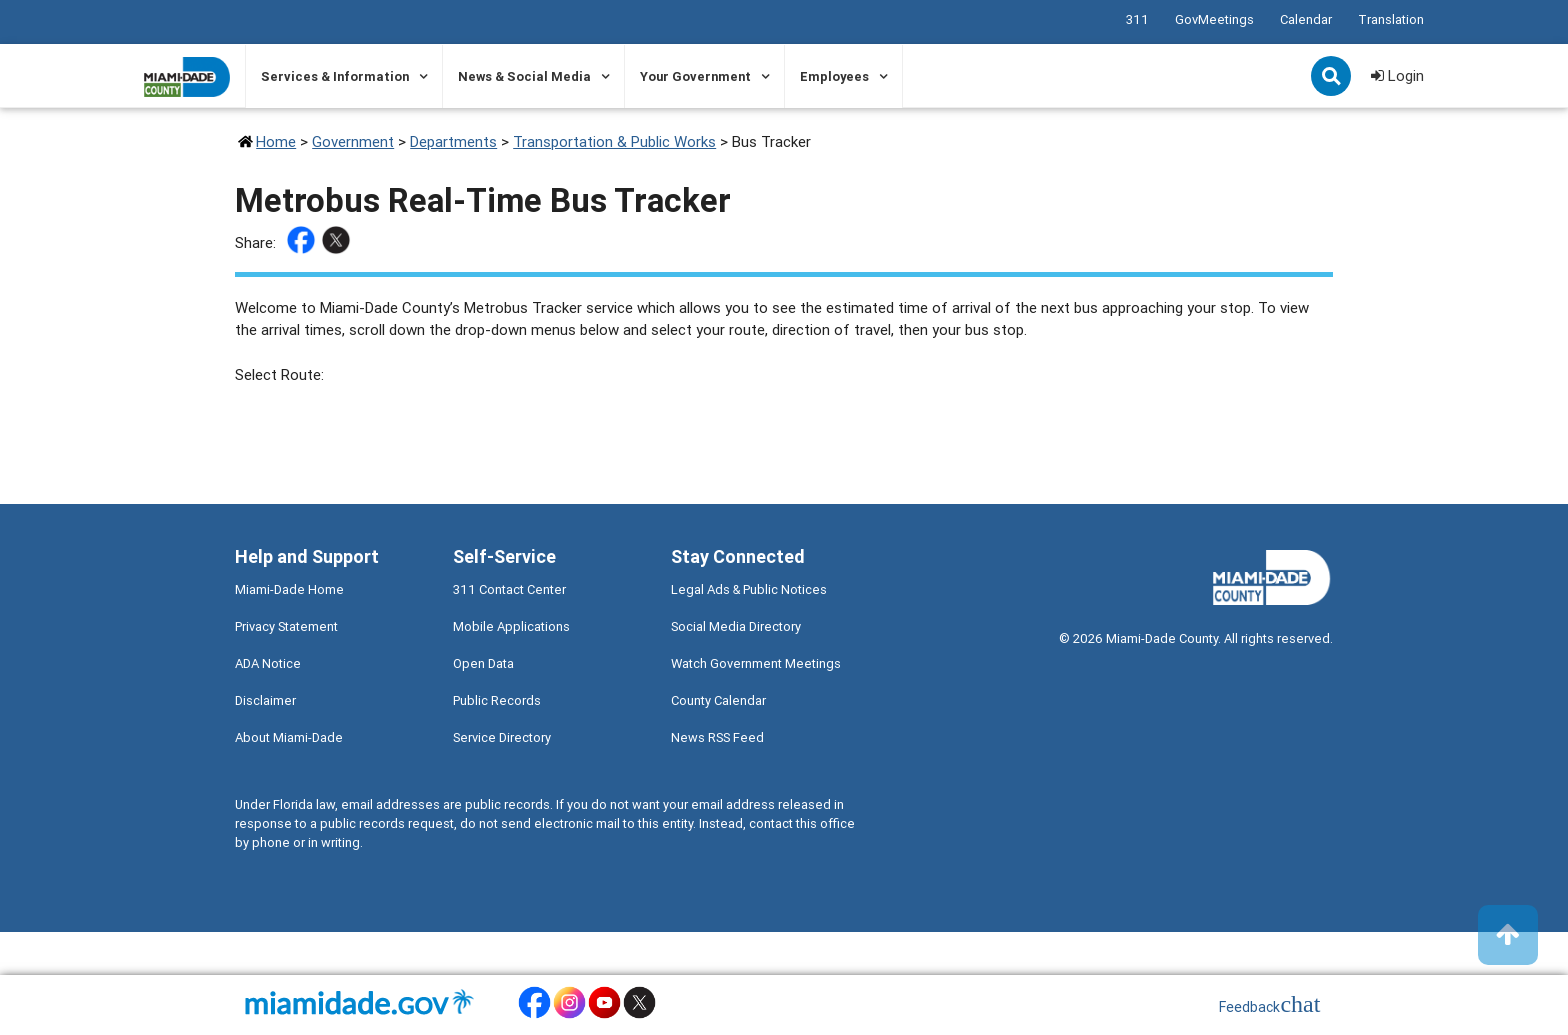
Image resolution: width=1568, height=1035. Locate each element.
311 (1137, 19)
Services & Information (335, 76)
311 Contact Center (509, 589)
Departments (453, 141)
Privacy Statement (286, 626)
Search (1333, 78)
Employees (834, 76)
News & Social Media (524, 76)
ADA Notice (268, 663)
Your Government (695, 76)
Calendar (1306, 19)
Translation (1391, 19)
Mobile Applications (511, 626)
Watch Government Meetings (756, 663)
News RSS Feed (717, 737)
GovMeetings (1214, 19)
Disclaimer (265, 700)
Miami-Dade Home (289, 589)
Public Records (497, 700)
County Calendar (718, 700)
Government (353, 141)
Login (1397, 75)
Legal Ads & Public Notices (749, 589)
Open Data (483, 663)
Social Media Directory (736, 626)
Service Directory (502, 737)
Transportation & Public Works (614, 141)
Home (276, 141)
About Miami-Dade (289, 737)
